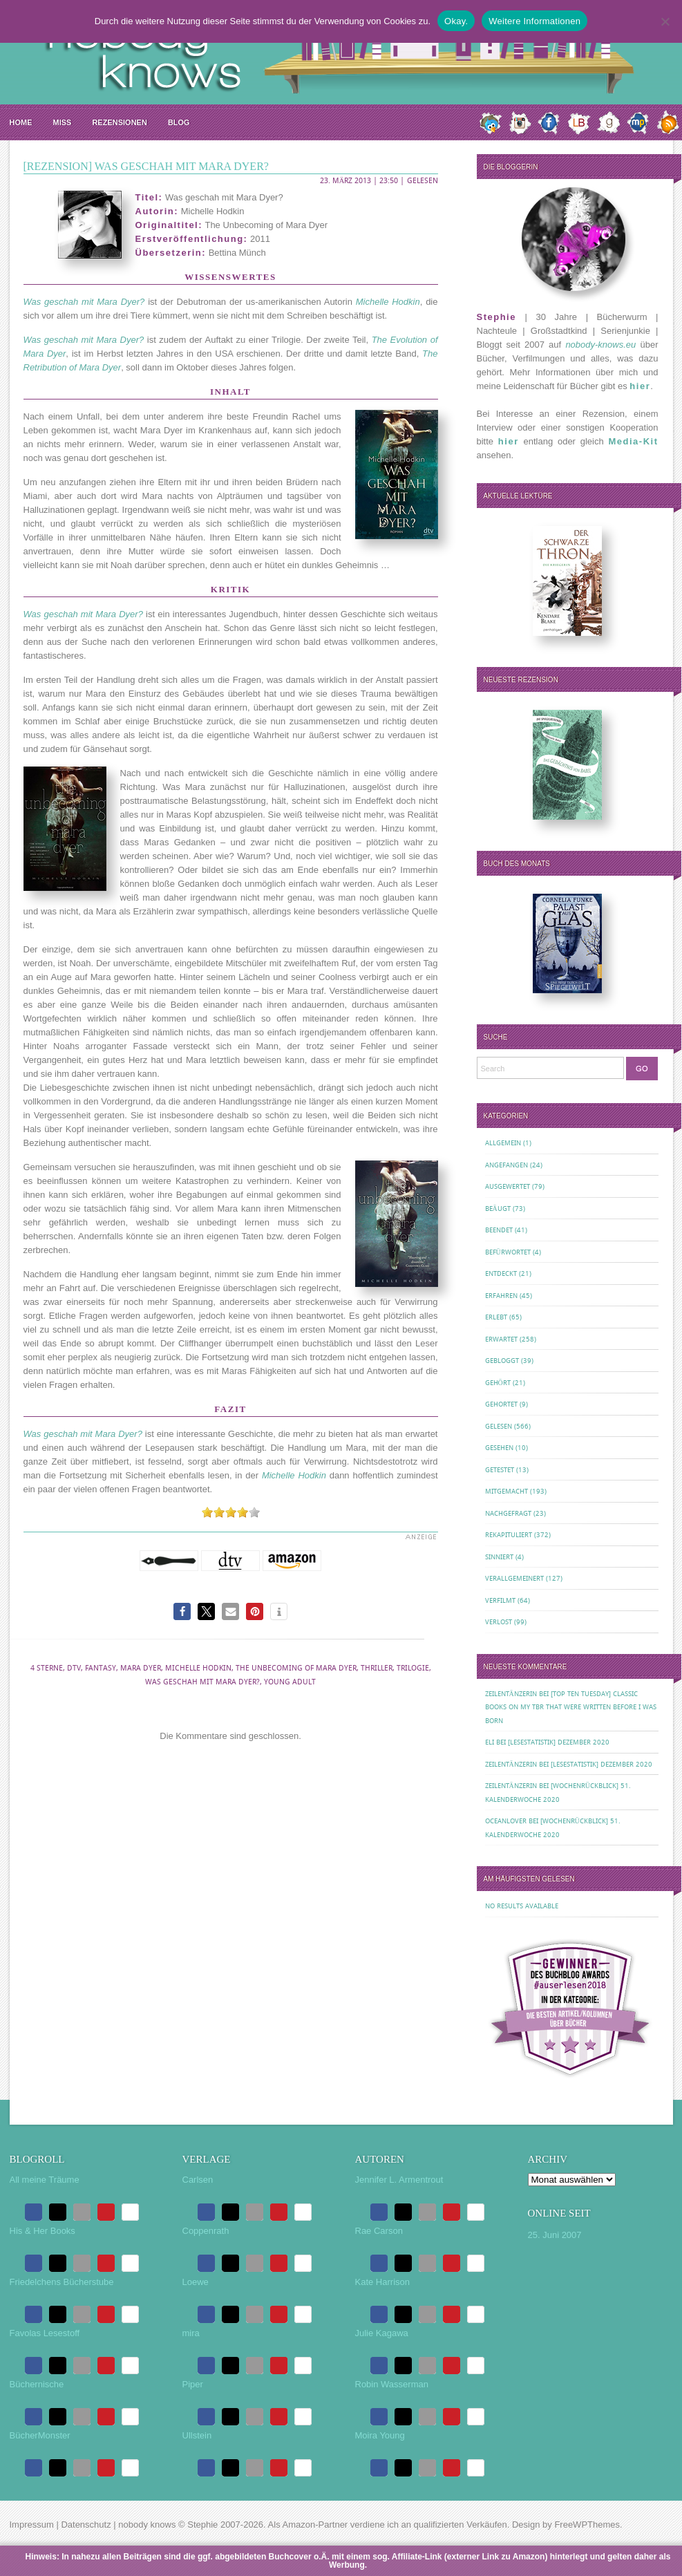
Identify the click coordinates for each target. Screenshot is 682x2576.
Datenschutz (86, 2524)
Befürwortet (508, 1252)
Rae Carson (379, 2231)
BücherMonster (40, 2435)
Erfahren (501, 1295)
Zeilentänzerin (511, 1694)
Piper (192, 2384)
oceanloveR (506, 1821)
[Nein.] (665, 21)
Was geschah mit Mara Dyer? (202, 1681)
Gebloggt (502, 1360)
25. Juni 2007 (555, 2235)
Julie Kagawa (381, 2333)
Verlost (498, 1622)
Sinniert (499, 1557)
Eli (489, 1742)
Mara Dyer (140, 1668)
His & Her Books (42, 2231)
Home (21, 122)
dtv (74, 1668)
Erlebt (496, 1317)
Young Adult (290, 1681)
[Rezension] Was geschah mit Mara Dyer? (146, 166)
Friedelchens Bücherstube (62, 2282)
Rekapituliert (508, 1535)
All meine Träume (44, 2179)
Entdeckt (501, 1273)
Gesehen (499, 1447)
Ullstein (197, 2435)
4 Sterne (46, 1668)
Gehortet (501, 1404)
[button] (182, 1611)
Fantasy (100, 1668)
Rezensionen (119, 122)
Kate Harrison (382, 2282)
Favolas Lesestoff (45, 2333)
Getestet (499, 1470)
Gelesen (422, 180)
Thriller (376, 1668)
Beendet (499, 1230)
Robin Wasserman (391, 2384)
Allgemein (503, 1143)
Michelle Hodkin (198, 1668)
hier (639, 386)
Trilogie (413, 1668)
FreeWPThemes (587, 2524)
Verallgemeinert (514, 1578)
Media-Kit (634, 441)
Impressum (32, 2524)
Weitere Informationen (534, 21)
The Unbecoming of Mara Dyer (296, 1668)
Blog (179, 122)
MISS (62, 122)
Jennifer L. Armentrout (399, 2179)
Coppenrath (205, 2231)
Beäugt (498, 1208)
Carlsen (198, 2179)
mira (191, 2333)
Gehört (498, 1382)
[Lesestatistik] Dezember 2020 (558, 1742)
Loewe (195, 2282)
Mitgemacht (506, 1491)
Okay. (456, 21)
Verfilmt (500, 1600)
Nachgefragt (508, 1513)
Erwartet (501, 1339)
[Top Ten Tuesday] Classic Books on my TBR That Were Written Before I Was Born (570, 1707)
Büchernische (37, 2384)
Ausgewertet (507, 1186)
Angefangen (506, 1165)
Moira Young (380, 2435)
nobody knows (147, 2524)
